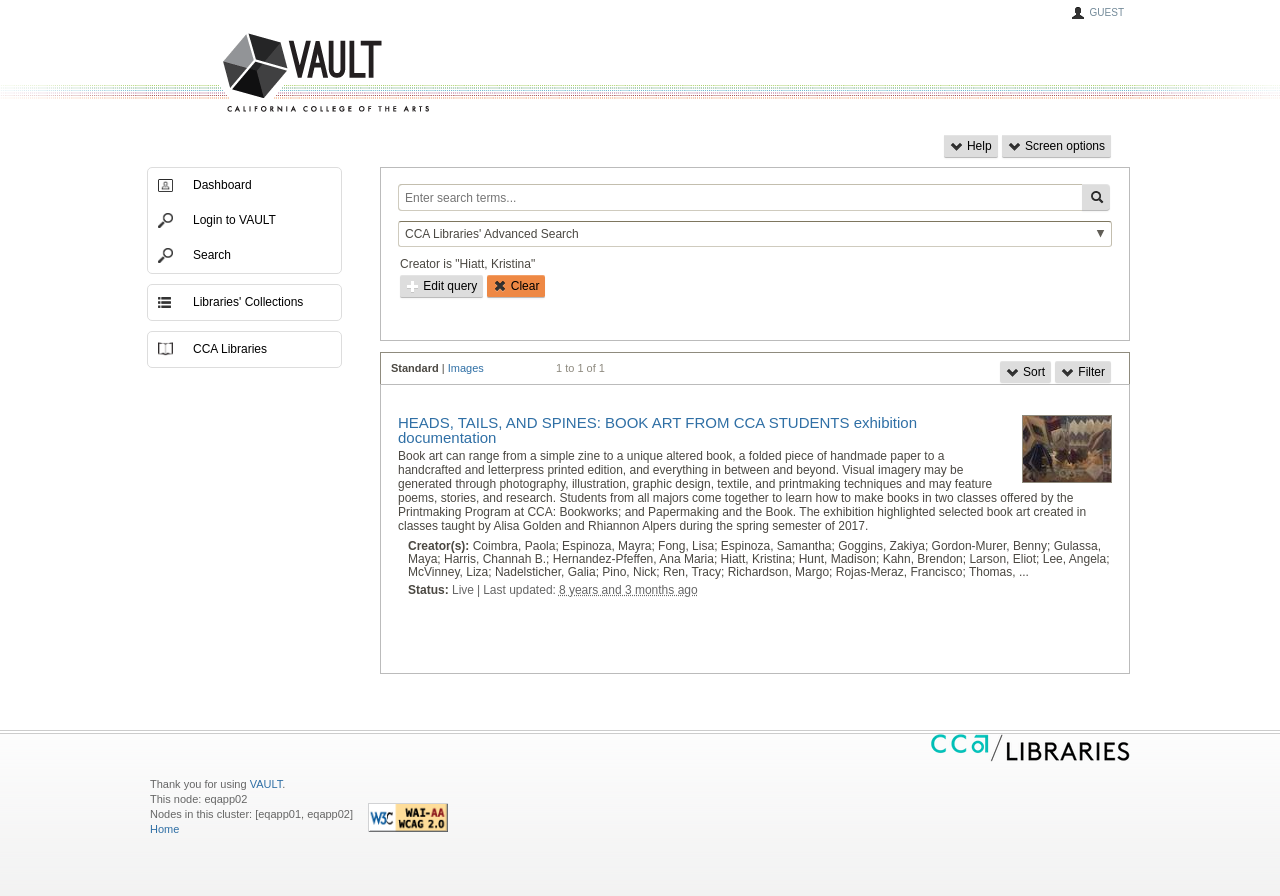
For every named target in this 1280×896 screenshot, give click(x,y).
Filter (1083, 372)
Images (466, 368)
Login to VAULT (234, 220)
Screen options (1056, 146)
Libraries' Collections (248, 302)
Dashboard (222, 185)
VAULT (250, 73)
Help (971, 146)
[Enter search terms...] (740, 197)
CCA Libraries (230, 349)
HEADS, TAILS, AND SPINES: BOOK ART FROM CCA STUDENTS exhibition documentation (657, 430)
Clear (516, 286)
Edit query (441, 286)
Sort (1025, 372)
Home (164, 829)
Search (212, 255)
